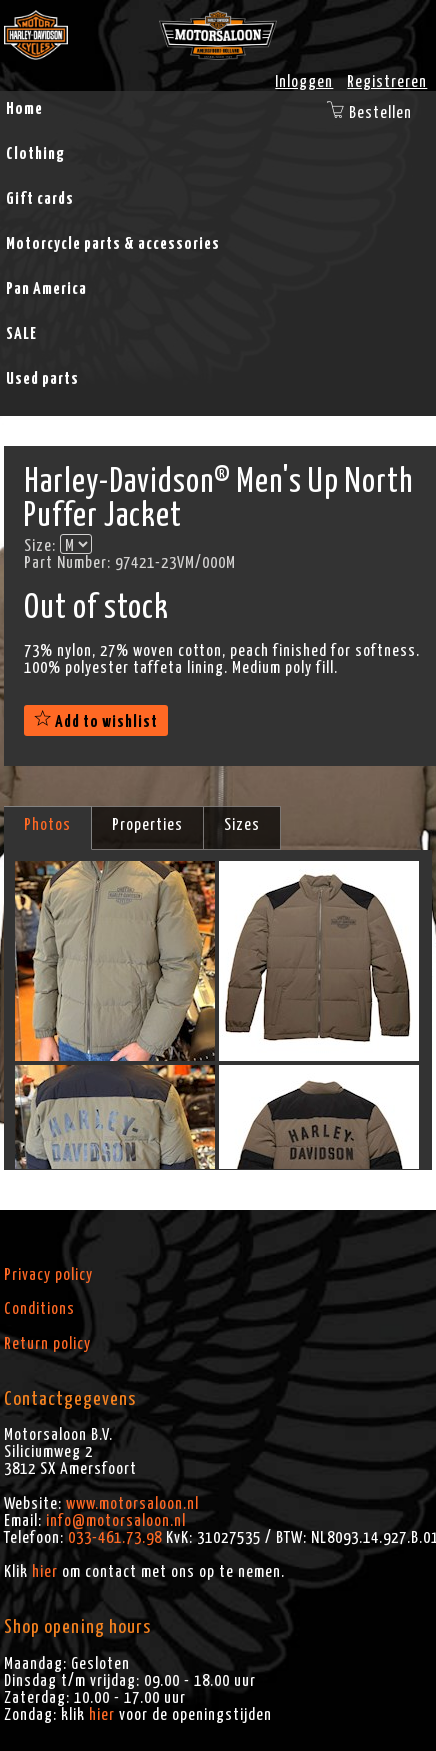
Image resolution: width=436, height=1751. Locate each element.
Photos (47, 825)
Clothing (35, 154)
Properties (147, 825)
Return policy (47, 1344)
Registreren (387, 82)
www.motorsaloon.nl (132, 1504)
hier (45, 1572)
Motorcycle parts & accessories (113, 244)
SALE (21, 334)
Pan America (46, 289)
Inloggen (304, 82)
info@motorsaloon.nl (116, 1521)
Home (24, 109)
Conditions (39, 1309)
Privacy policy (48, 1275)
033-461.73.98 (115, 1538)
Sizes (242, 825)
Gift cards (40, 199)
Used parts (42, 379)
